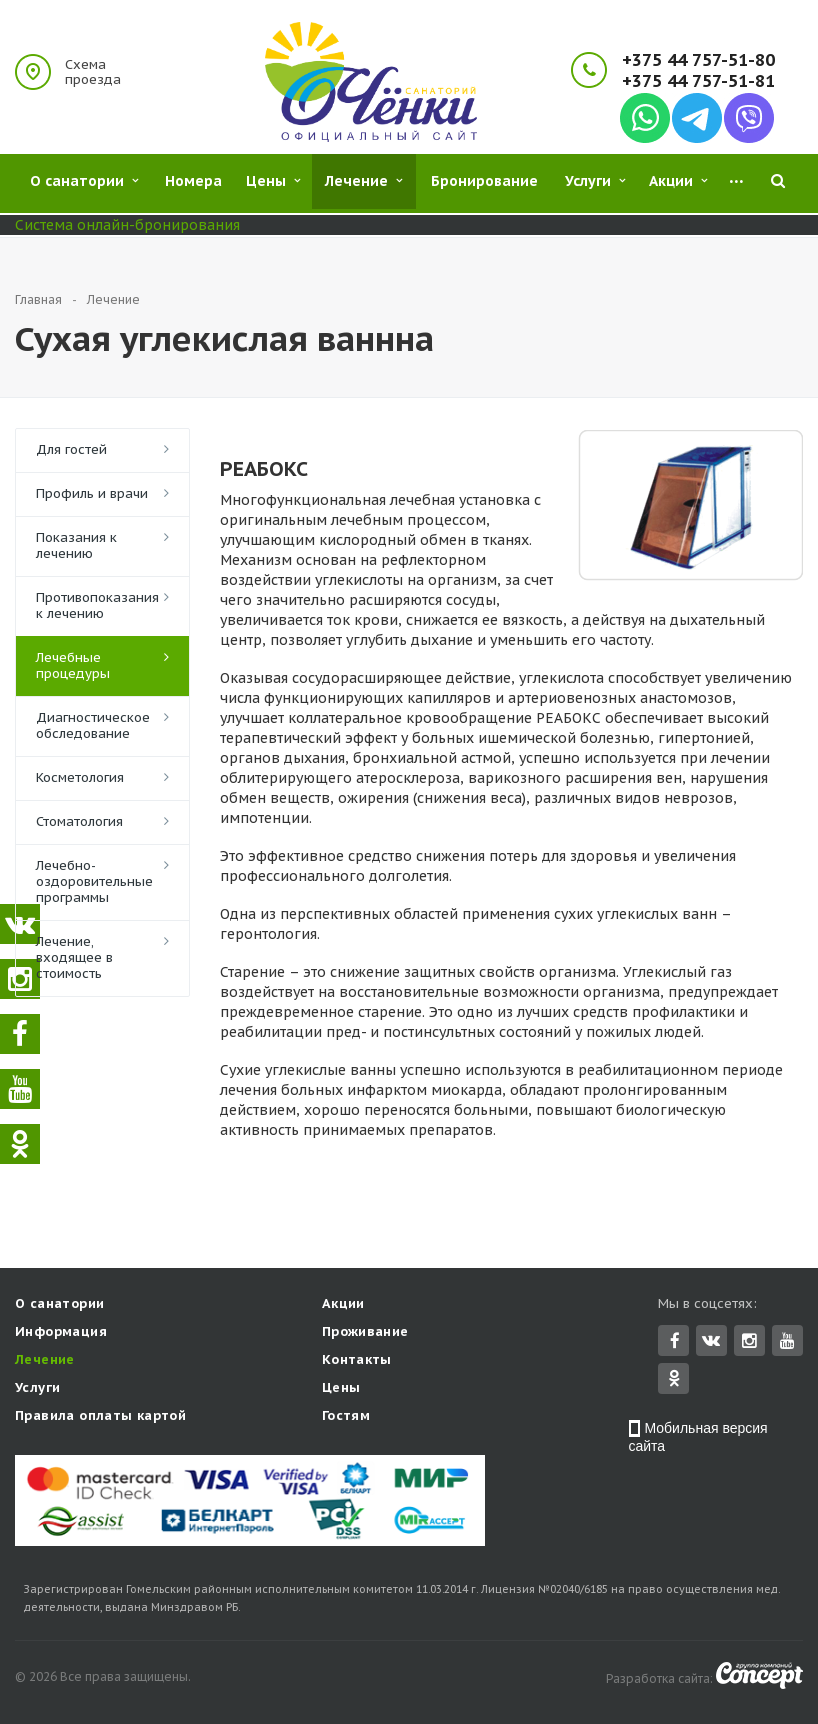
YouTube (787, 1342)
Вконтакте (711, 1341)
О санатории (59, 1305)
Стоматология (79, 821)
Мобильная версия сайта (698, 1439)
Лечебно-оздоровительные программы (94, 881)
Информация (61, 1333)
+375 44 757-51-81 (698, 81)
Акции (343, 1305)
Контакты (357, 1361)
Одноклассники (674, 1379)
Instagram (749, 1342)
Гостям (346, 1417)
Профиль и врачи (92, 493)
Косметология (80, 777)
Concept (759, 1677)
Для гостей (71, 449)
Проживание (365, 1333)
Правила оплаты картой (100, 1417)
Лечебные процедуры (73, 665)
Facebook (675, 1342)
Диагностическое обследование (93, 725)
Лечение (45, 1361)
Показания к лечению (76, 545)
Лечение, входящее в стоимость (74, 957)
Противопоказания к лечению (97, 605)
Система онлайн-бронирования (127, 225)
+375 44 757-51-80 (698, 60)
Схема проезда (93, 72)
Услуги (37, 1389)
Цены (341, 1389)
